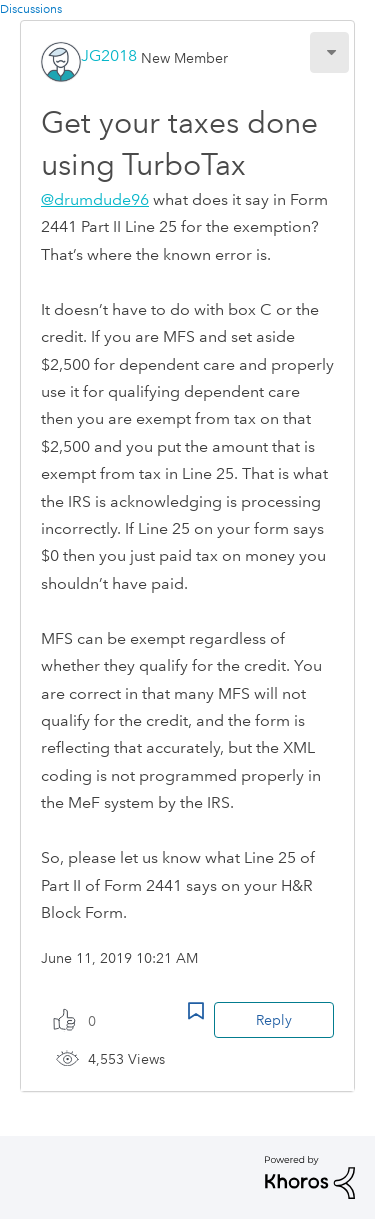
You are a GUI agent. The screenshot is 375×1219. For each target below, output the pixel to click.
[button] (329, 52)
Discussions (31, 9)
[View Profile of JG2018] (109, 55)
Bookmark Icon (196, 1011)
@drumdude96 (95, 199)
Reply (274, 1020)
